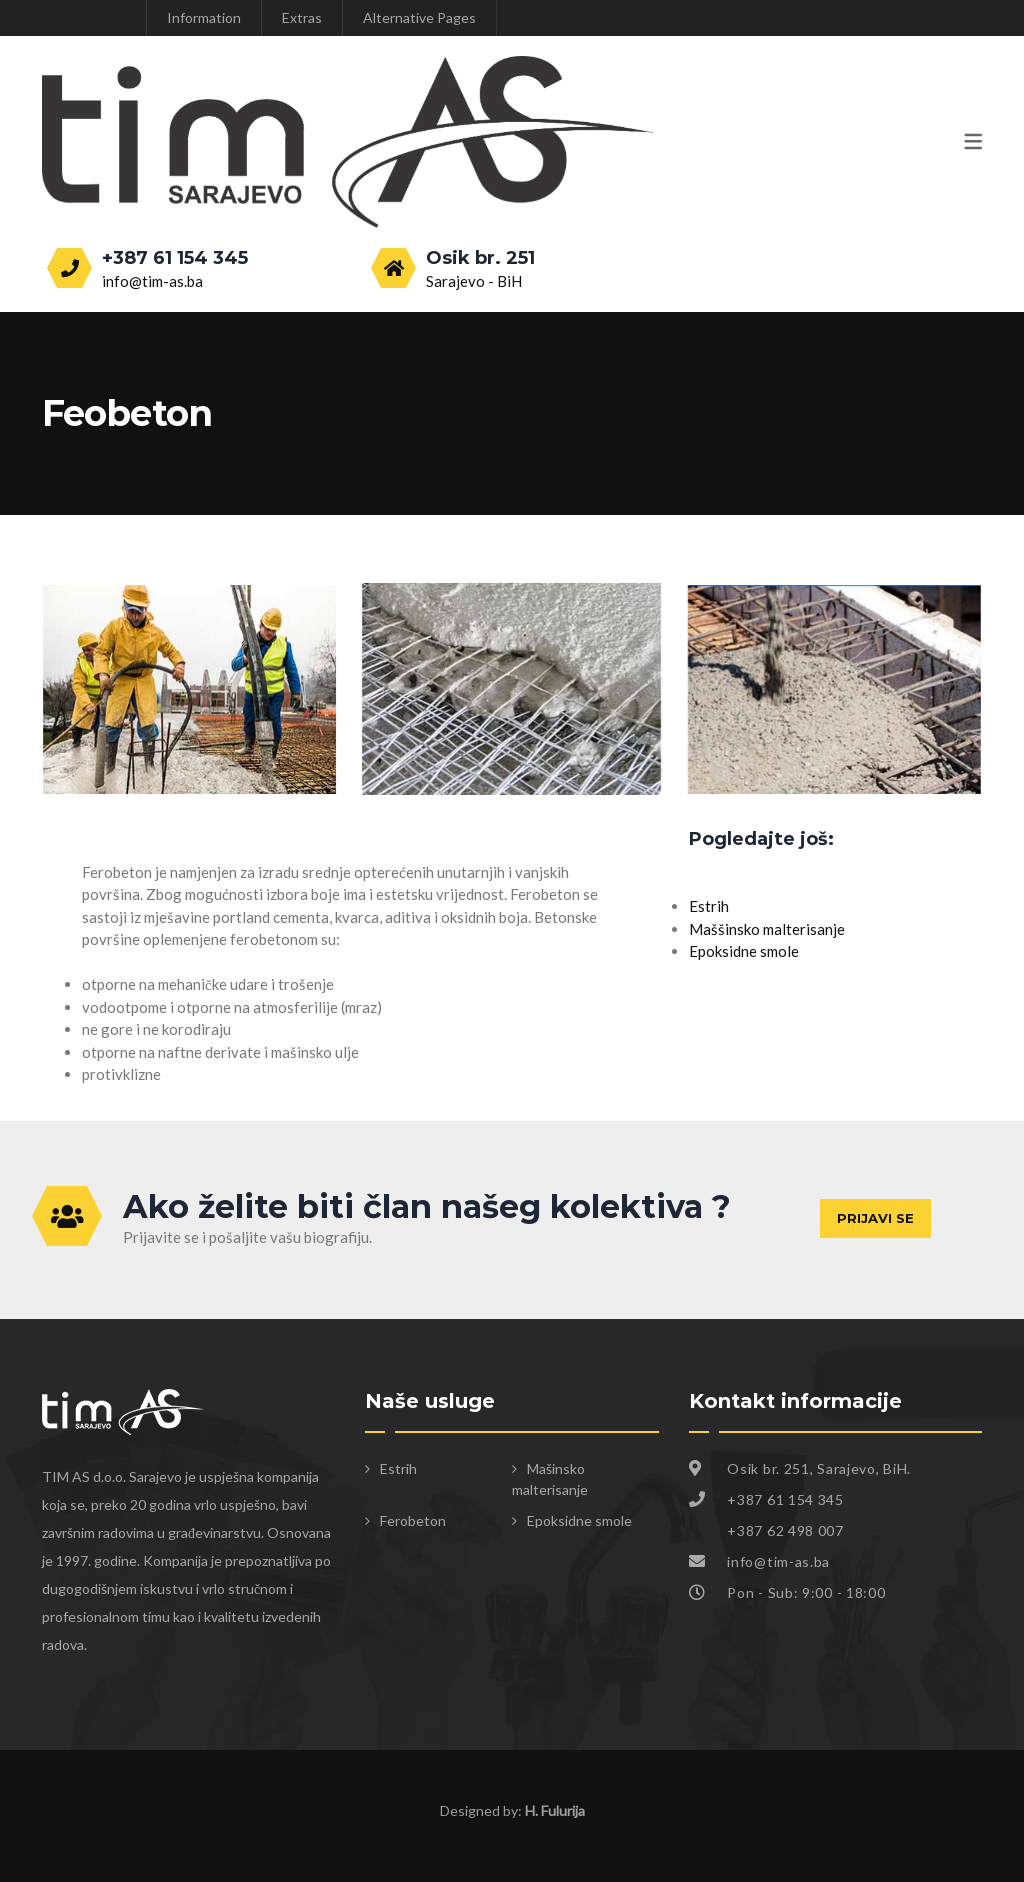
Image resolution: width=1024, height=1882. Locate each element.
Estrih (709, 906)
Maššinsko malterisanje (767, 929)
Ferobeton (413, 1520)
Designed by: (512, 1810)
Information (204, 17)
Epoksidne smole (744, 951)
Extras (302, 17)
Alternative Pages (419, 17)
